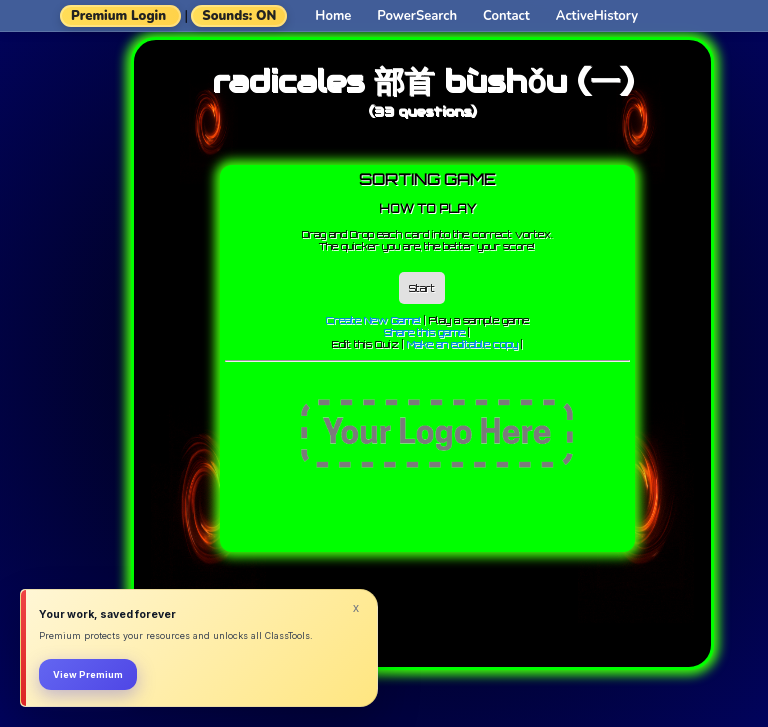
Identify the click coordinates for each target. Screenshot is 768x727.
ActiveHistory (597, 16)
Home (333, 16)
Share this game (424, 332)
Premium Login (118, 16)
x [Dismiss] (356, 608)
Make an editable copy (462, 344)
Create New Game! (373, 320)
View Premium (88, 674)
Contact (506, 16)
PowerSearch (417, 16)
